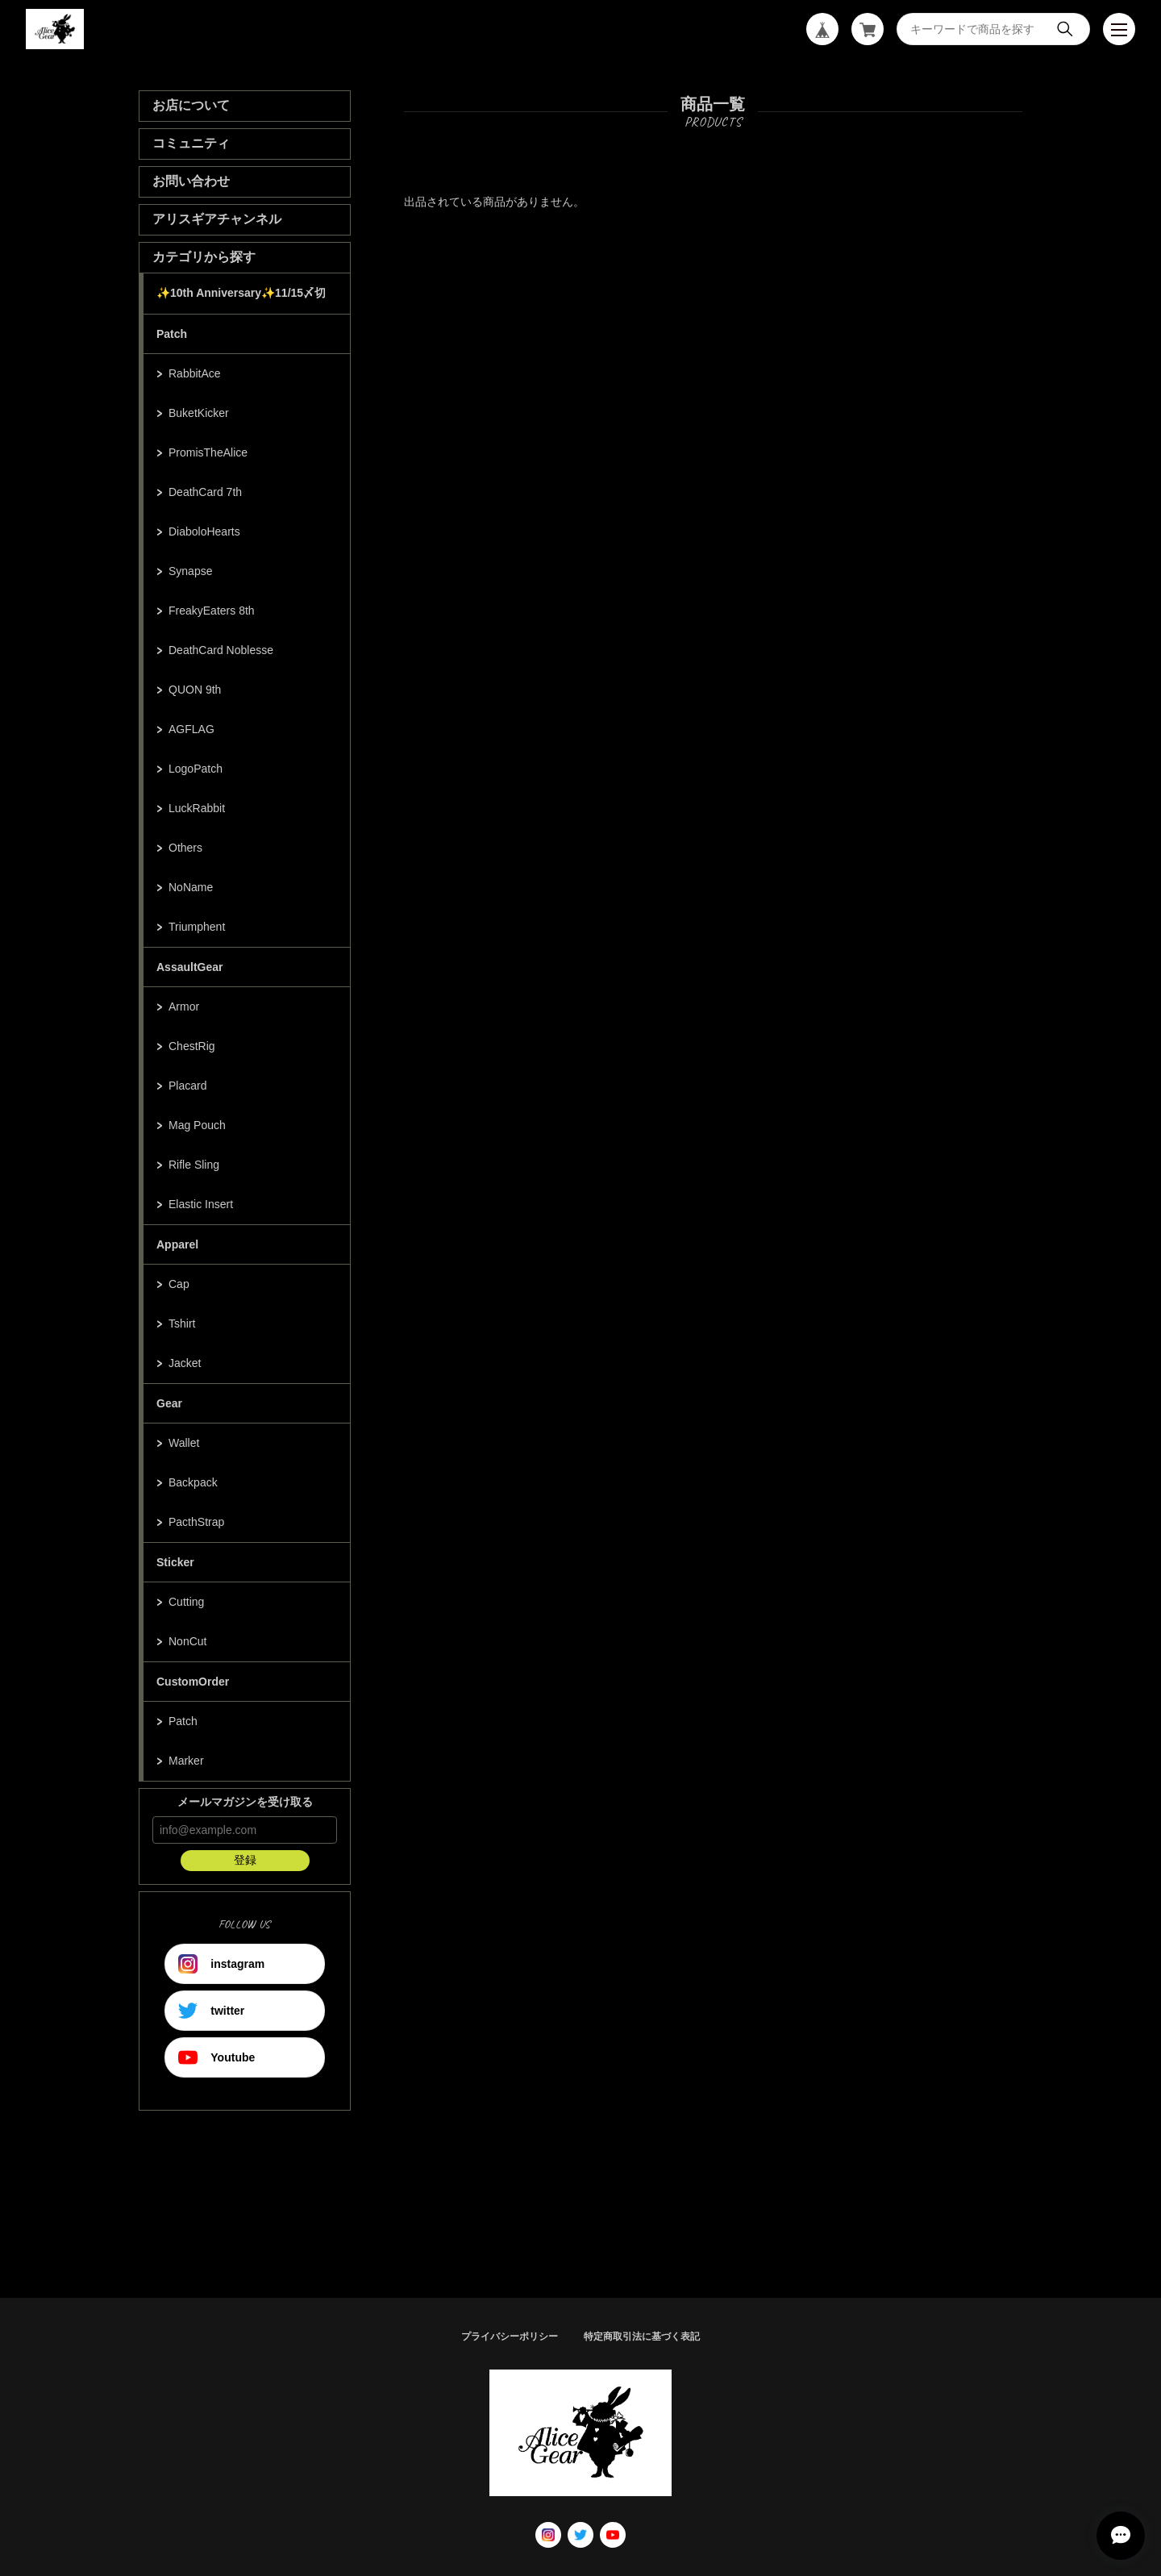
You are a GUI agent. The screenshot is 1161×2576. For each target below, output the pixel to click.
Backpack (193, 1482)
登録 (245, 1859)
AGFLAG (191, 729)
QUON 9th (195, 689)
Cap (179, 1284)
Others (185, 847)
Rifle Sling (194, 1164)
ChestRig (192, 1046)
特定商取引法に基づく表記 (642, 2336)
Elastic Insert (201, 1204)
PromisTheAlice (208, 452)
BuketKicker (199, 412)
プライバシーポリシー (509, 2336)
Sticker (175, 1562)
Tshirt (182, 1323)
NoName (191, 887)
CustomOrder (192, 1681)
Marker (186, 1760)
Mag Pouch (197, 1125)
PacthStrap (196, 1521)
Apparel (177, 1244)
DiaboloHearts (204, 531)
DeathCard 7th (205, 492)
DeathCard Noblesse (221, 650)
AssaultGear (189, 967)
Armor (184, 1006)
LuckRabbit (197, 808)
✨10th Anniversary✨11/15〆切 (241, 292)
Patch (171, 333)
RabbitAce (195, 373)
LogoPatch (196, 768)
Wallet (184, 1442)
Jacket (185, 1363)
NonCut (187, 1641)
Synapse (190, 571)
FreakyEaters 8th (212, 610)
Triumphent (197, 926)
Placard (187, 1085)
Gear (169, 1403)
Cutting (186, 1601)
